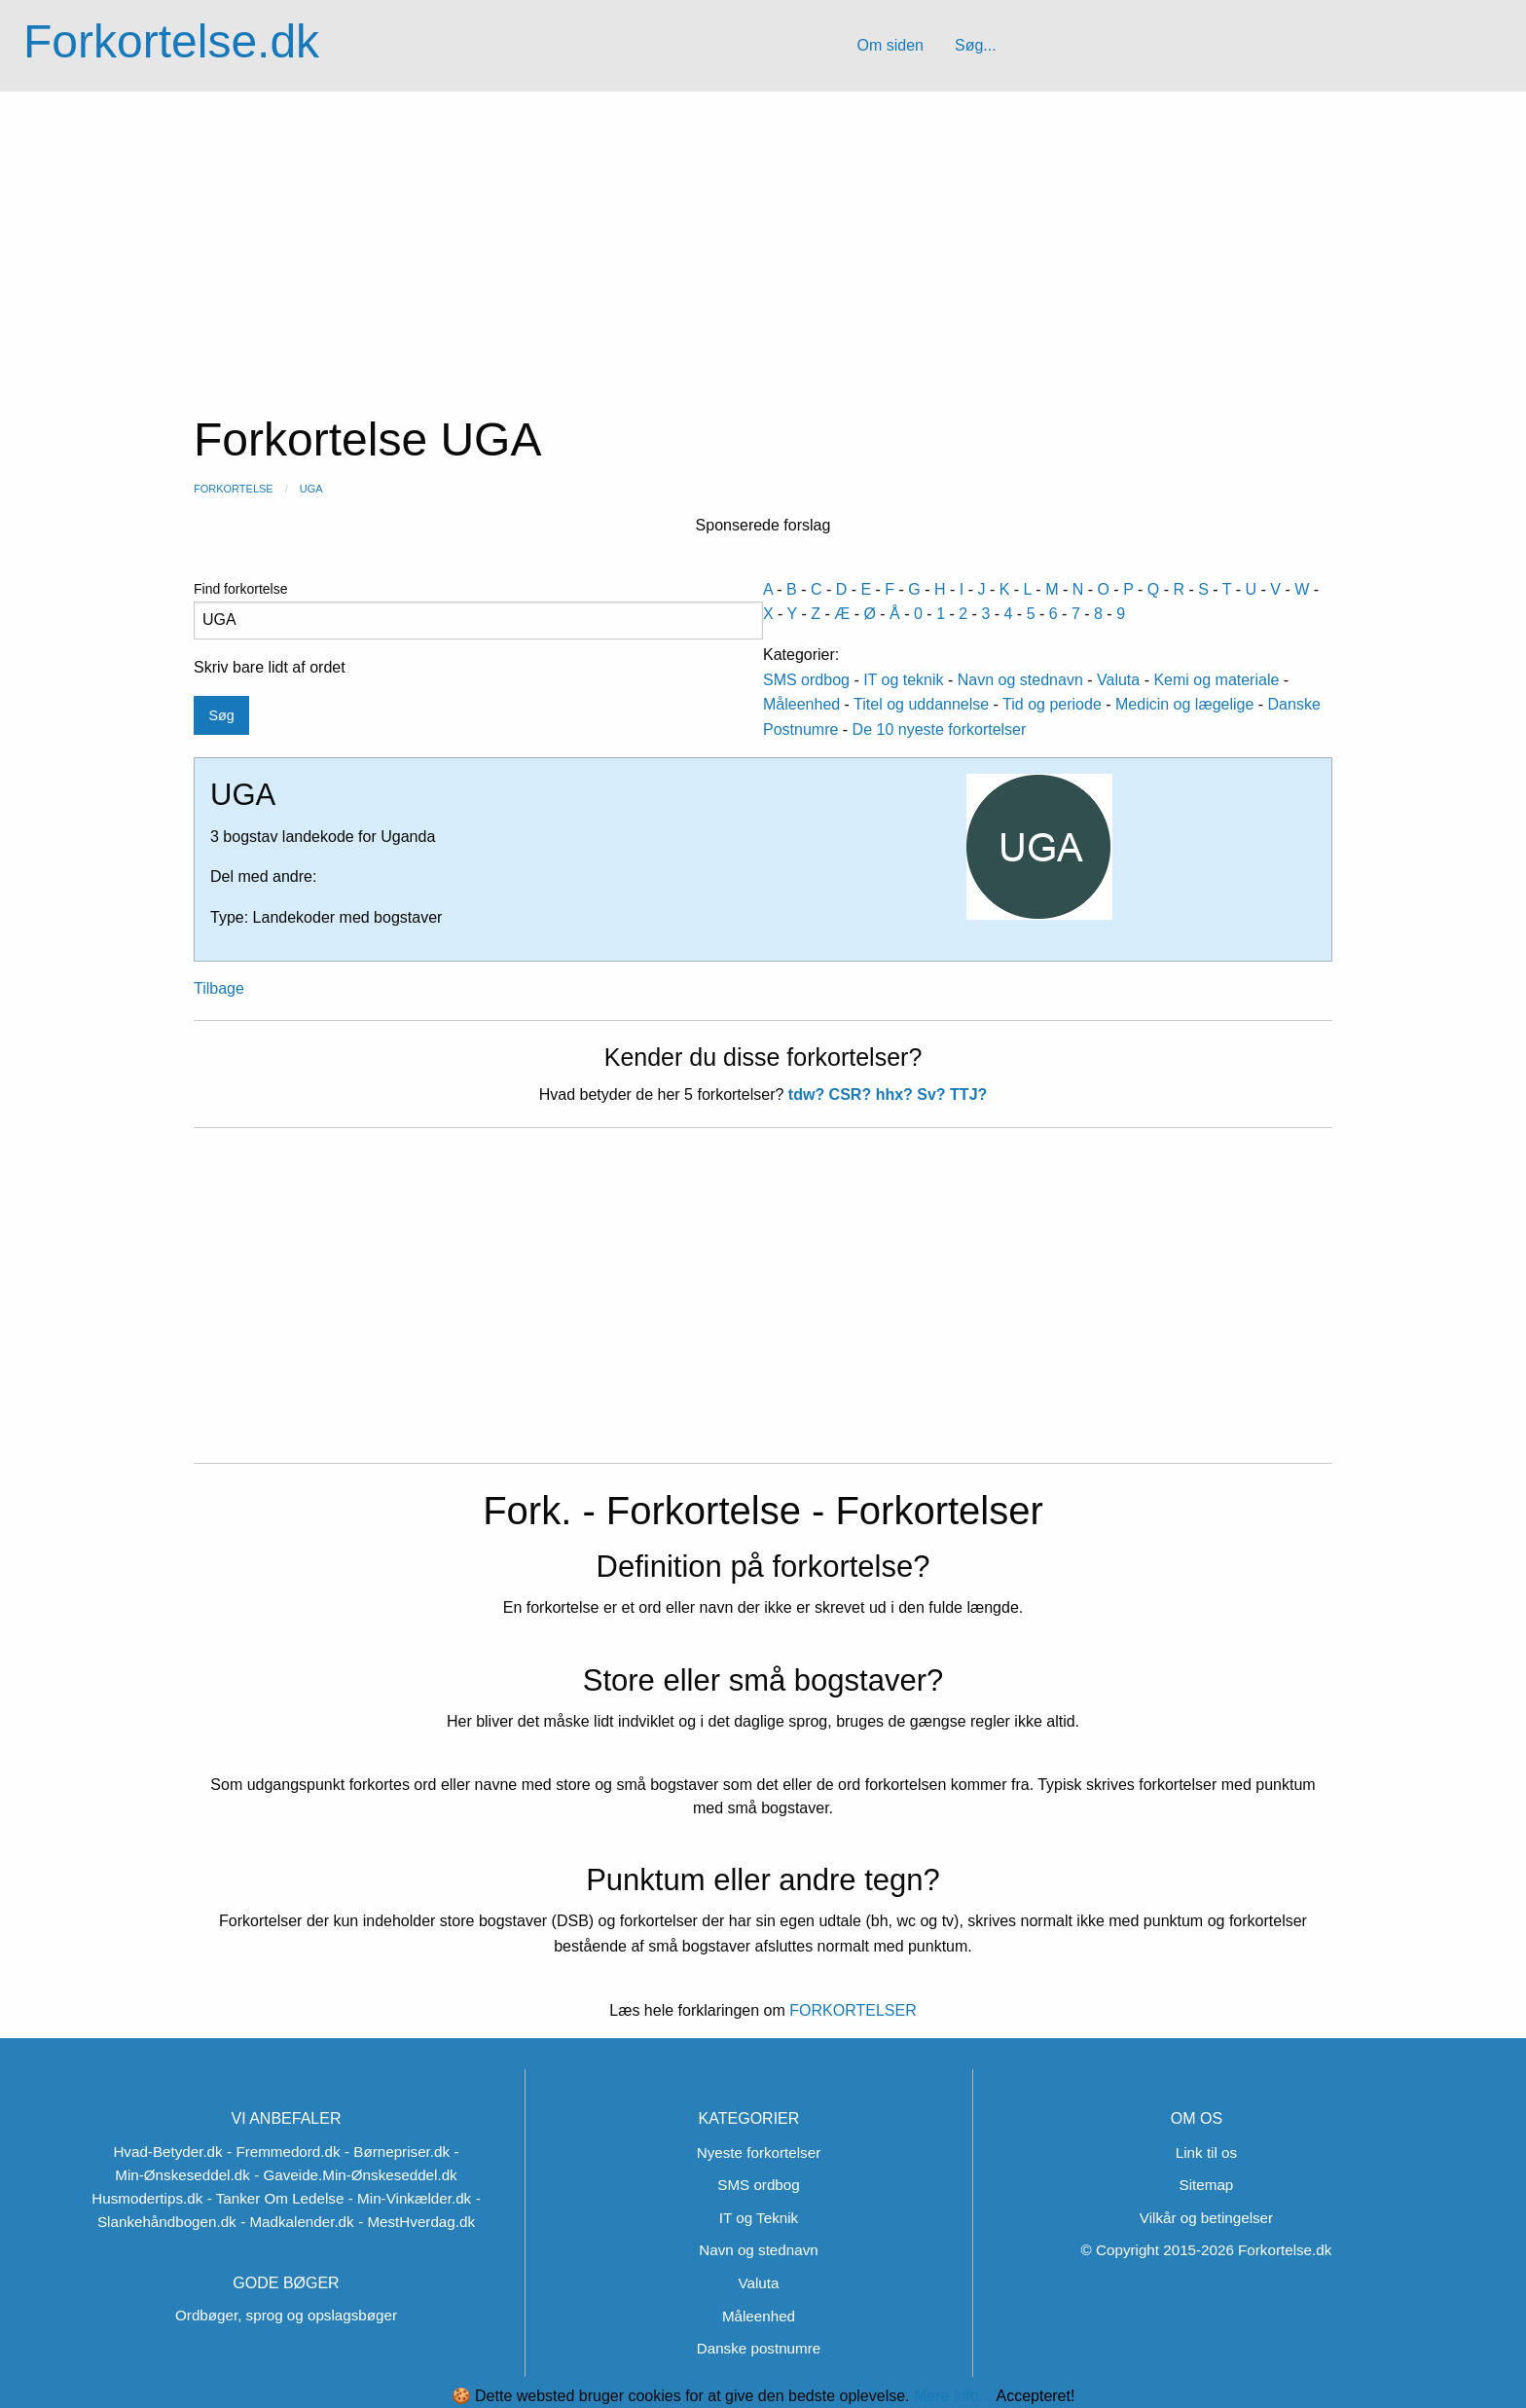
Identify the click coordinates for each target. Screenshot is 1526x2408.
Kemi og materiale (1216, 680)
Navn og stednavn (1020, 680)
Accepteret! (1035, 2396)
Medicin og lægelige (1184, 704)
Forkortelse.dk (171, 41)
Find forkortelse (478, 610)
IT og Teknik (758, 2217)
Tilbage (219, 988)
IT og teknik (903, 680)
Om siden (889, 45)
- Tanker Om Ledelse (276, 2198)
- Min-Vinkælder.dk (409, 2198)
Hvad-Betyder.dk (167, 2151)
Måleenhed (801, 704)
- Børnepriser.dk (397, 2151)
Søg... (976, 45)
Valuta (1118, 680)
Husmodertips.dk (146, 2198)
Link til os (1206, 2152)
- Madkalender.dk (297, 2221)
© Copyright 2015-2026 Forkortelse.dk (1206, 2250)
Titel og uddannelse (921, 704)
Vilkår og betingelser (1206, 2217)
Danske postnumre (758, 2348)
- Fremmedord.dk (283, 2151)
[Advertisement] (763, 237)
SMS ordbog (806, 680)
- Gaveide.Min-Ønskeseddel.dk (355, 2175)
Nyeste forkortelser (758, 2152)
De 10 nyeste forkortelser (940, 729)
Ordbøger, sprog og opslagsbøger (286, 2315)
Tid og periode (1052, 704)
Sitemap (1207, 2184)
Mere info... (953, 2396)
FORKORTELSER (851, 2010)
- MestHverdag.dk (416, 2221)
